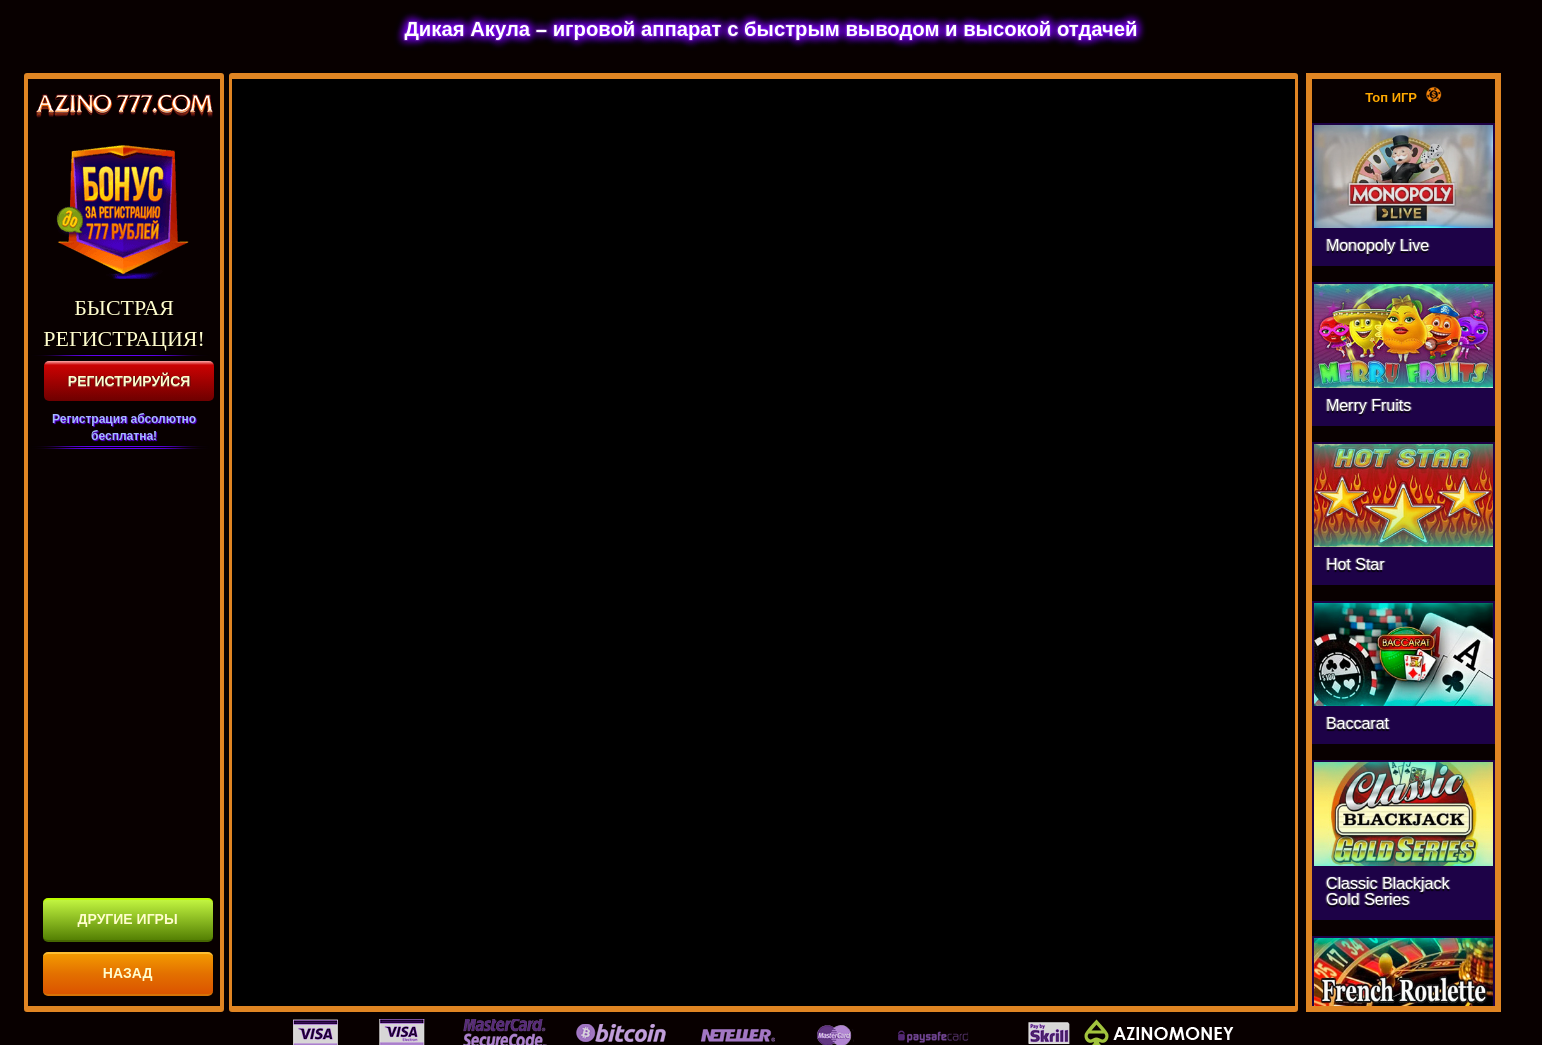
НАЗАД (128, 973)
